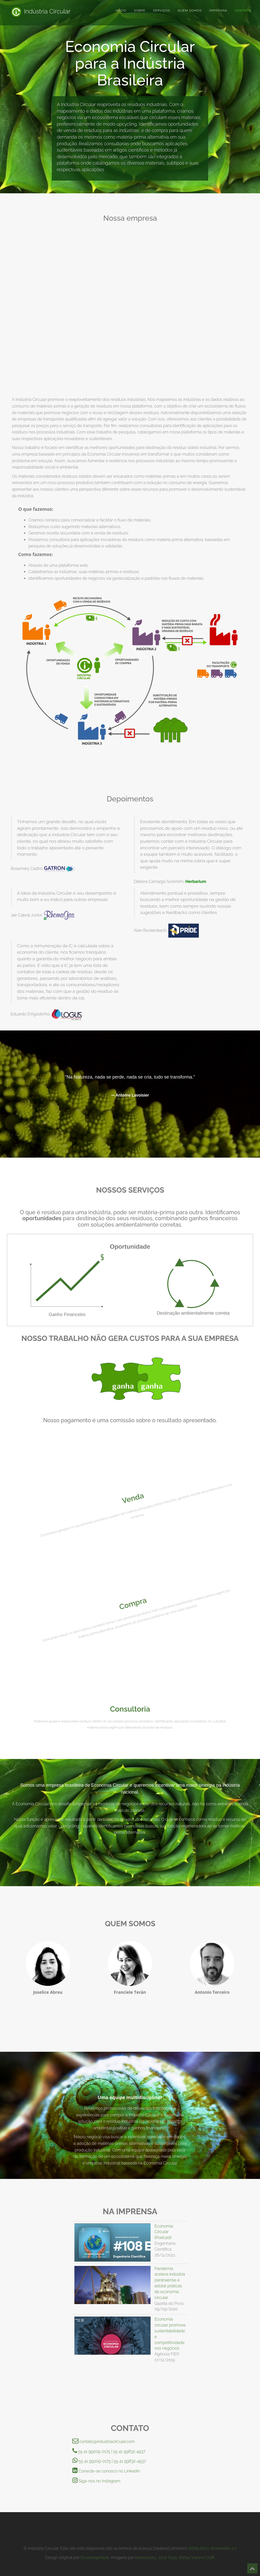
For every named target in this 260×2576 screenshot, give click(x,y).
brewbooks (145, 2557)
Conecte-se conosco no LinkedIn (106, 2471)
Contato (243, 10)
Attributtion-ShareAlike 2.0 (212, 2548)
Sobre (139, 10)
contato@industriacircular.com (103, 2441)
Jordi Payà (167, 2557)
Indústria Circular (40, 9)
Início (121, 10)
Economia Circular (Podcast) (164, 2232)
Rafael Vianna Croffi (196, 2557)
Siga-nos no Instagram (96, 2481)
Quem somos (190, 10)
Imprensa (218, 10)
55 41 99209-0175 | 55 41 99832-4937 (108, 2451)
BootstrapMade (94, 2557)
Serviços (161, 10)
